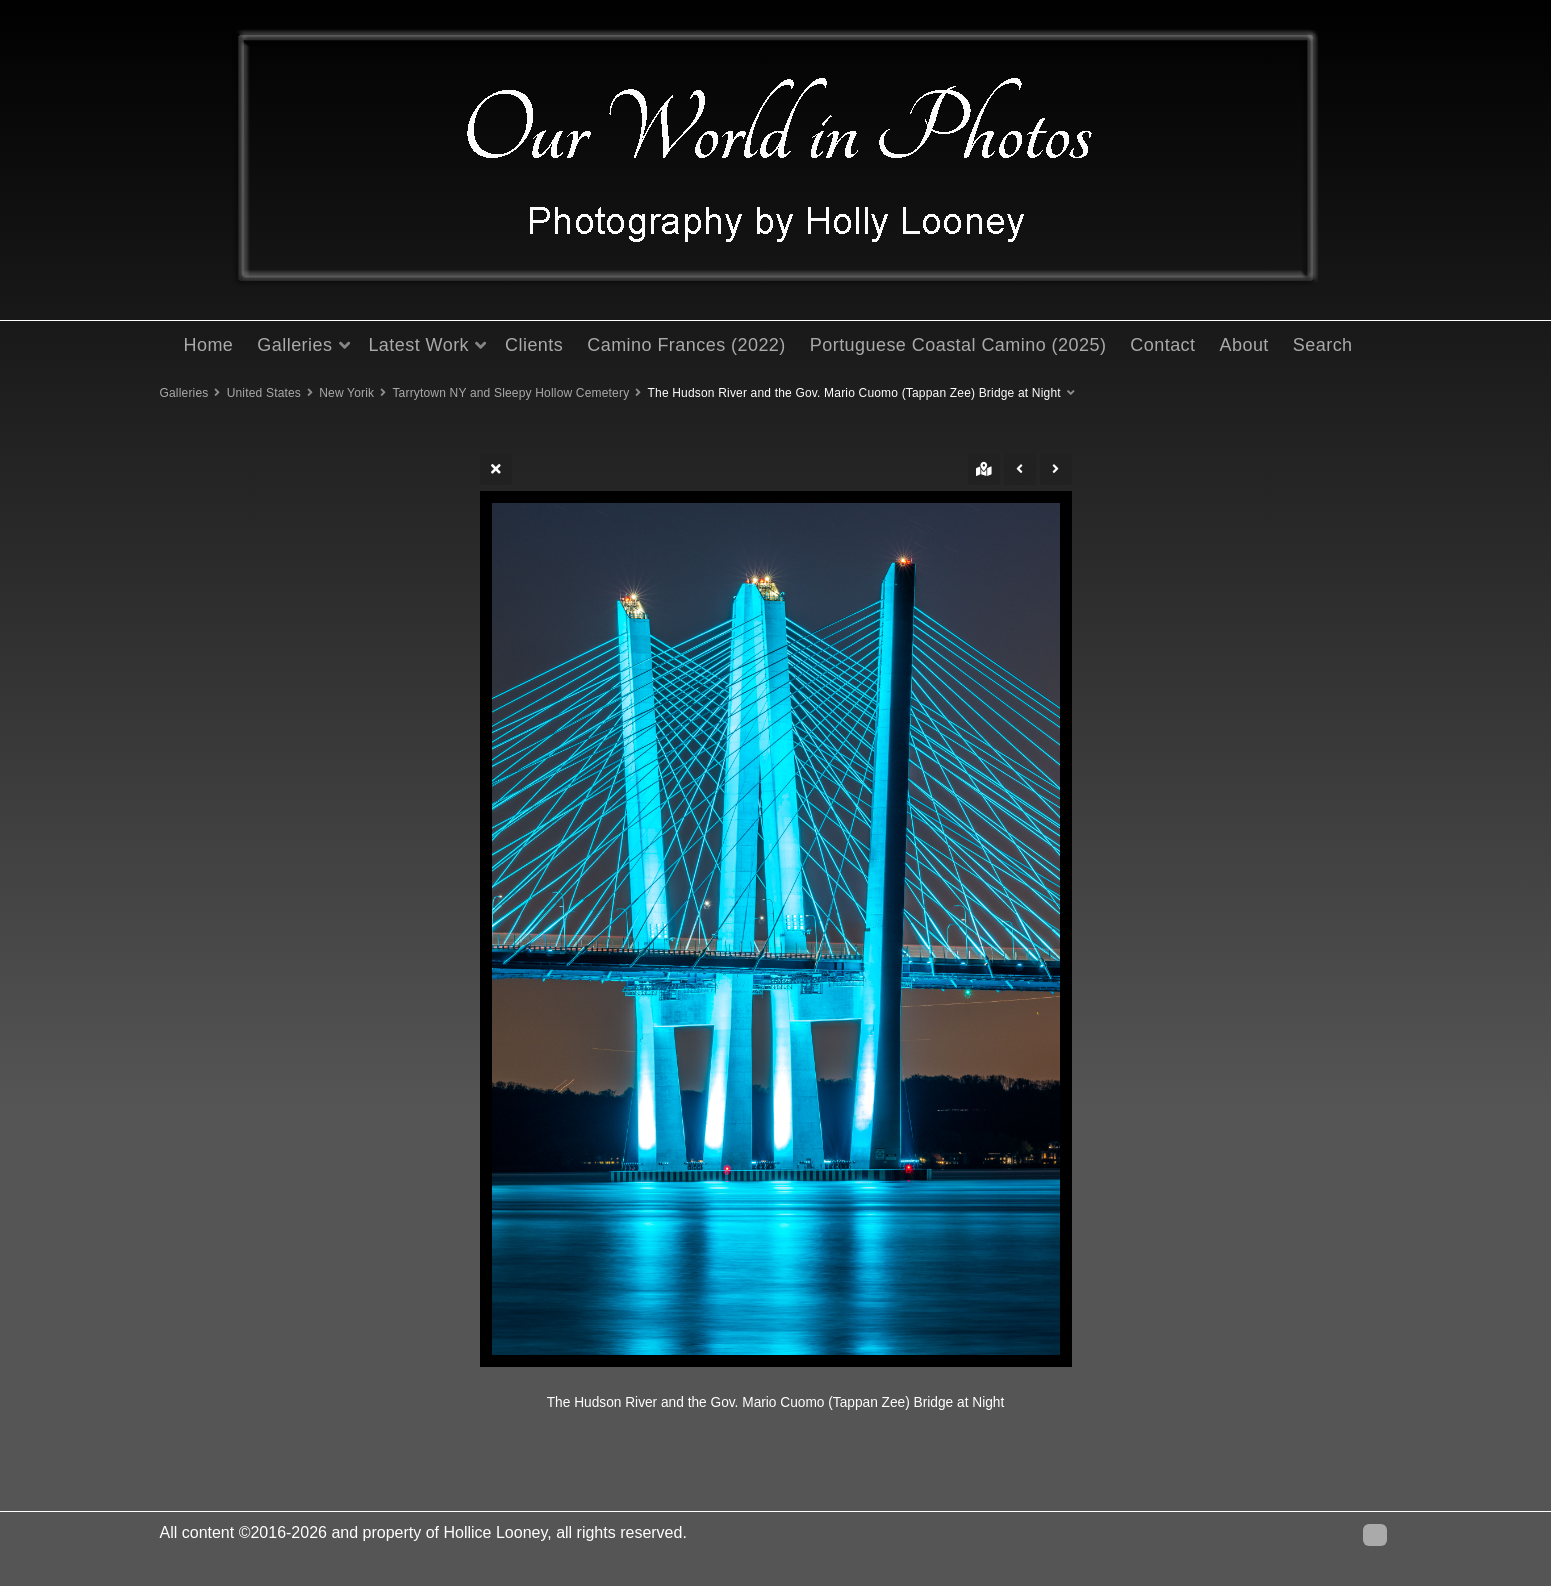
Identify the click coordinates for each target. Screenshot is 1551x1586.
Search (1323, 345)
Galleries (294, 345)
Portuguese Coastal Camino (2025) (958, 345)
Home (209, 345)
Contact (1162, 345)
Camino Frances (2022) (686, 345)
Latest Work (418, 345)
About (1244, 345)
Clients (534, 345)
